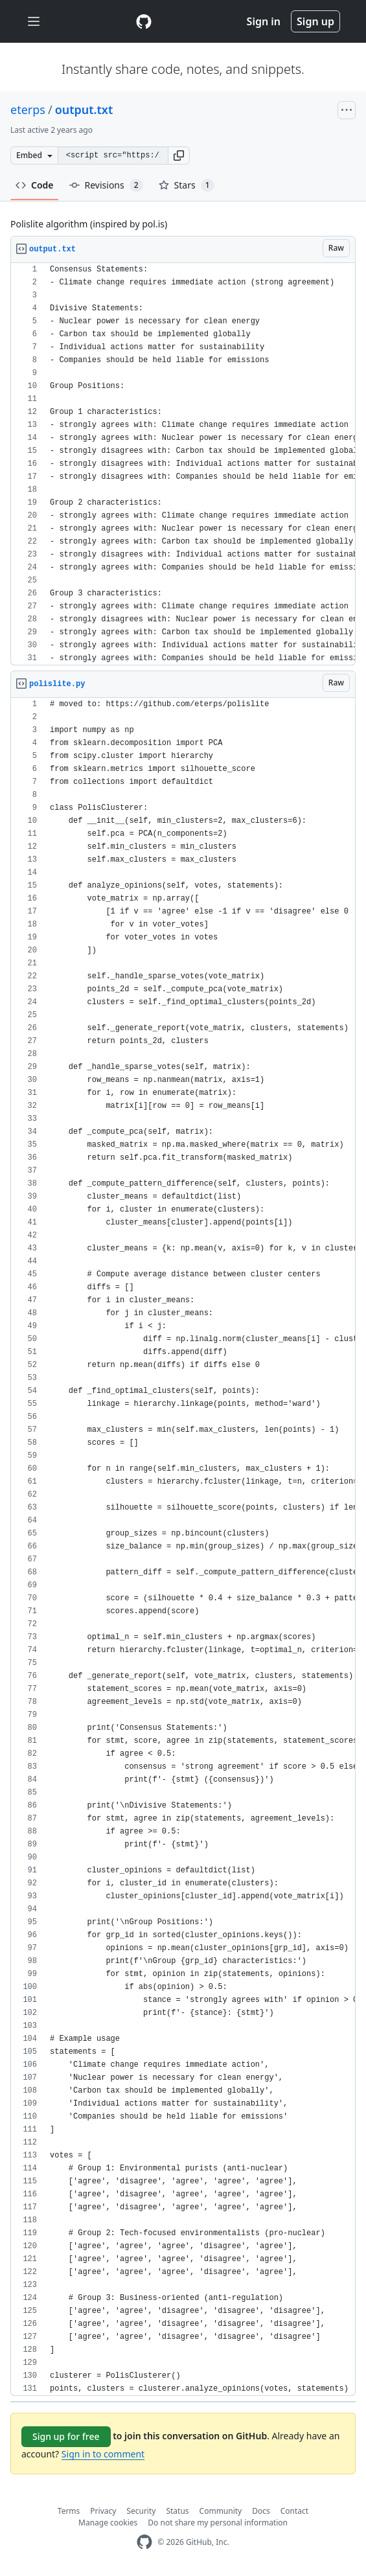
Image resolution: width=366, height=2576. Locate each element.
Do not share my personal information (218, 2522)
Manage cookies (107, 2522)
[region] (183, 464)
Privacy (103, 2510)
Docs (261, 2510)
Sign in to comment (103, 2454)
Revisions (106, 185)
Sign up (315, 21)
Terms (69, 2510)
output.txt (84, 109)
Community (221, 2510)
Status (177, 2510)
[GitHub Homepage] (144, 2542)
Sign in (263, 21)
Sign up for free (66, 2436)
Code (35, 185)
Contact (294, 2510)
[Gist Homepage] (144, 21)
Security (140, 2510)
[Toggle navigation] (33, 22)
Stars (186, 185)
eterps (27, 109)
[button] (179, 155)
